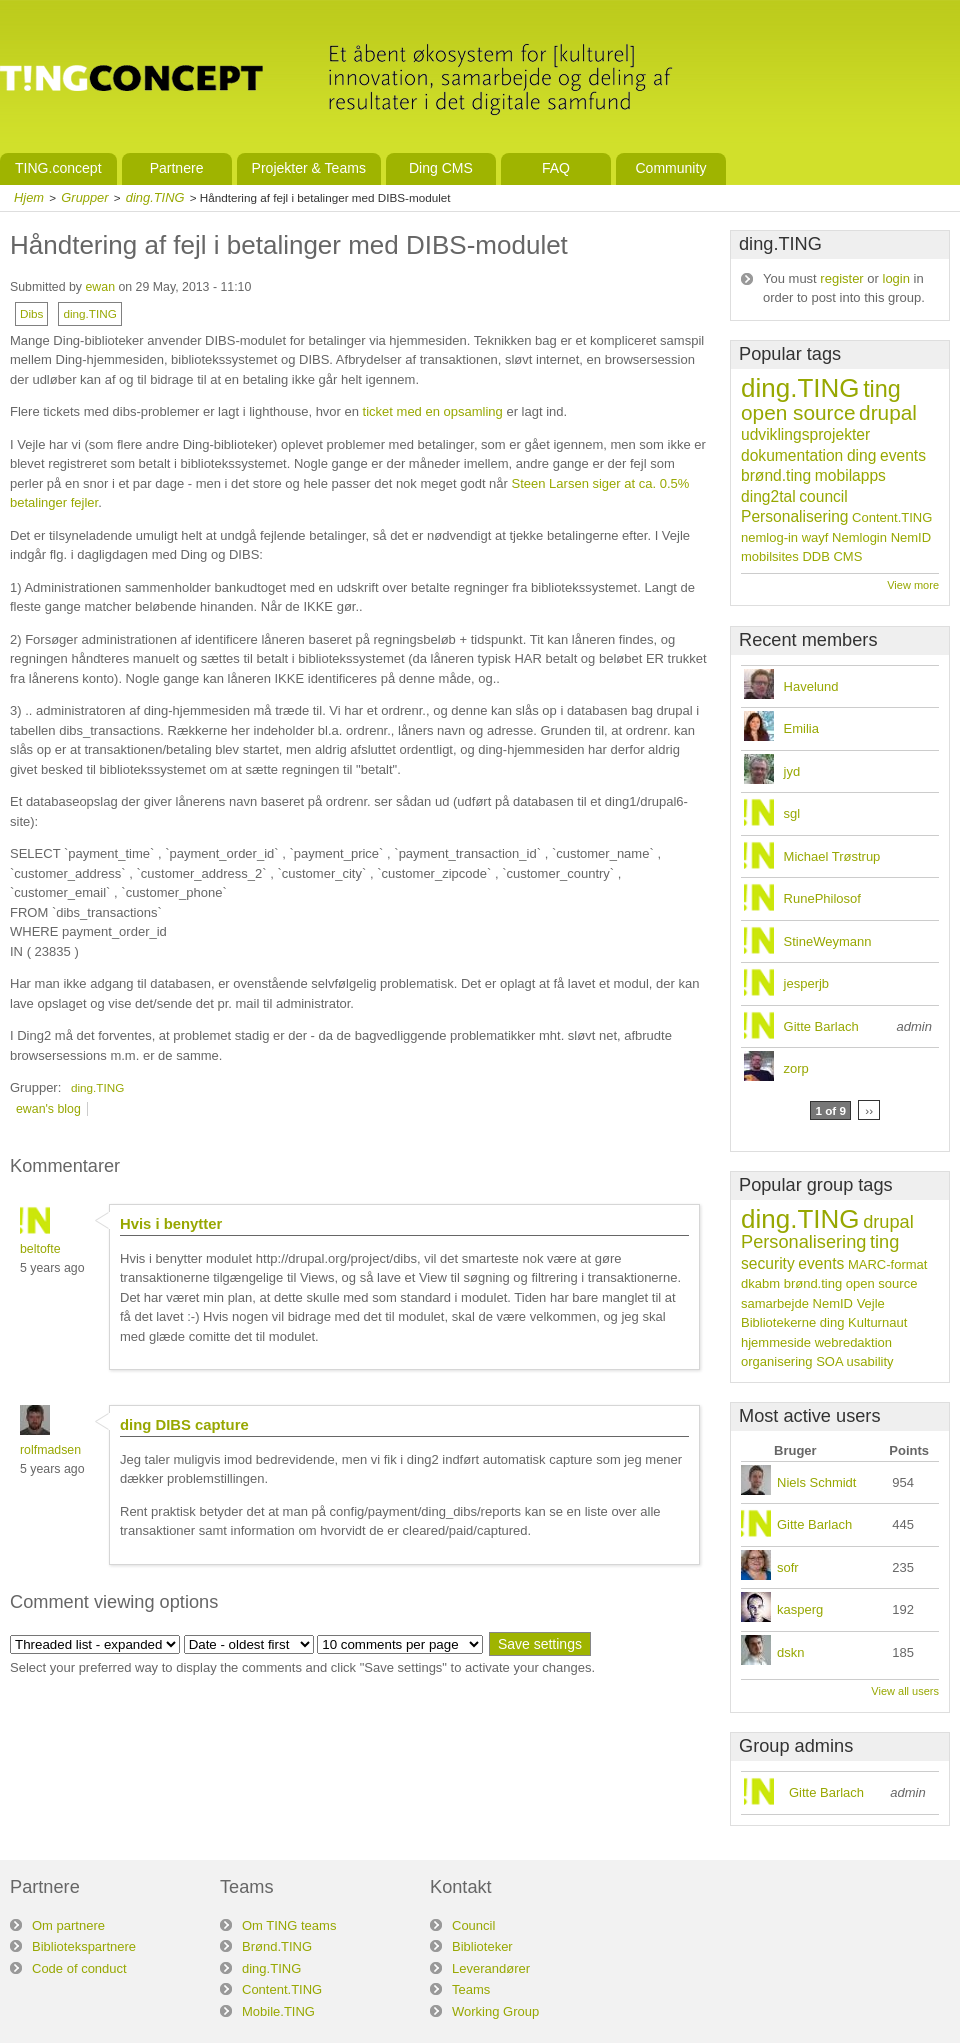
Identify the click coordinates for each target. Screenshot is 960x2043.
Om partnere (68, 1925)
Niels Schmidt (816, 1482)
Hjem (29, 197)
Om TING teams (289, 1925)
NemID (911, 537)
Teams (471, 1989)
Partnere (177, 168)
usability (870, 1361)
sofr (788, 1567)
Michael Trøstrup (832, 856)
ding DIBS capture (184, 1425)
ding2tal (768, 496)
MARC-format (887, 1264)
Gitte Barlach (821, 1026)
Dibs (31, 313)
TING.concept (58, 168)
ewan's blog (48, 1109)
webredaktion (853, 1342)
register (841, 278)
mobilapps (850, 475)
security (768, 1263)
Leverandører (491, 1968)
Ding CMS (441, 168)
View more (913, 585)
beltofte (40, 1249)
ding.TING (155, 197)
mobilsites (770, 556)
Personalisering (794, 516)
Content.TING (892, 517)
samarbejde (775, 1303)
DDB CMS (832, 556)
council (823, 496)
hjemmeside (776, 1342)
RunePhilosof (822, 898)
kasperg (800, 1609)
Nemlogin (859, 537)
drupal (888, 412)
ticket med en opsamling (433, 411)
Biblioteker (482, 1946)
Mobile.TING (278, 2011)
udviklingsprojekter (805, 434)
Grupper (84, 197)
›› (869, 1110)
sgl (792, 813)
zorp (796, 1068)
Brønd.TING (277, 1946)
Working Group (495, 2011)
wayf (815, 537)
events (903, 455)
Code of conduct (79, 1968)
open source (798, 412)
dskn (790, 1652)
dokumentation (792, 455)
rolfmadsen (50, 1450)
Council (473, 1925)
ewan (100, 287)
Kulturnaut (877, 1322)
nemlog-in (769, 537)
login (896, 278)
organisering (777, 1361)
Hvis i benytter (171, 1224)
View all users (905, 1691)
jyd (792, 771)
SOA (829, 1361)
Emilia (801, 728)
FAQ (556, 168)
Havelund (811, 686)
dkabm (760, 1283)
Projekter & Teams (309, 168)
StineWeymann (828, 941)
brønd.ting (776, 475)
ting (882, 389)
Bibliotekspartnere (84, 1946)
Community (670, 168)
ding (861, 455)
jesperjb (807, 983)
